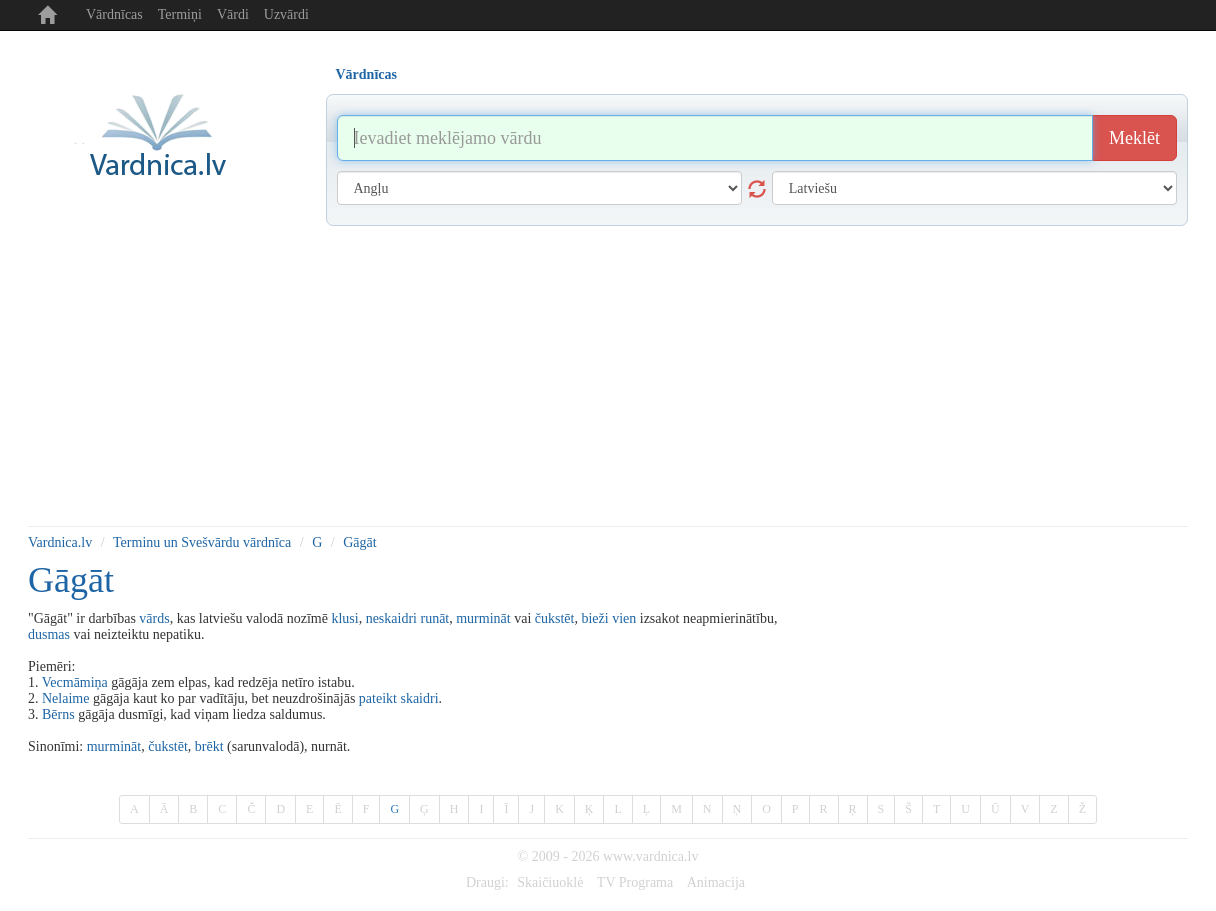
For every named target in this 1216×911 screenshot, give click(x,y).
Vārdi (233, 14)
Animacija (716, 882)
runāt (434, 618)
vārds (154, 618)
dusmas (49, 634)
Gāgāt (359, 542)
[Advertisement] (608, 376)
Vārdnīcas (114, 14)
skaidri (419, 698)
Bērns (58, 714)
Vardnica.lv (60, 542)
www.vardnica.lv (651, 856)
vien (624, 618)
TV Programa (635, 882)
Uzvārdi (286, 14)
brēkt (209, 746)
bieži (594, 618)
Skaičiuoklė (550, 882)
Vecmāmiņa (75, 682)
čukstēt (555, 618)
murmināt (483, 618)
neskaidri (391, 618)
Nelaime (65, 698)
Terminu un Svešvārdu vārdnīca (202, 542)
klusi (344, 618)
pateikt (378, 698)
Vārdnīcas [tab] (366, 74)
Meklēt (1134, 138)
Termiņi (180, 14)
